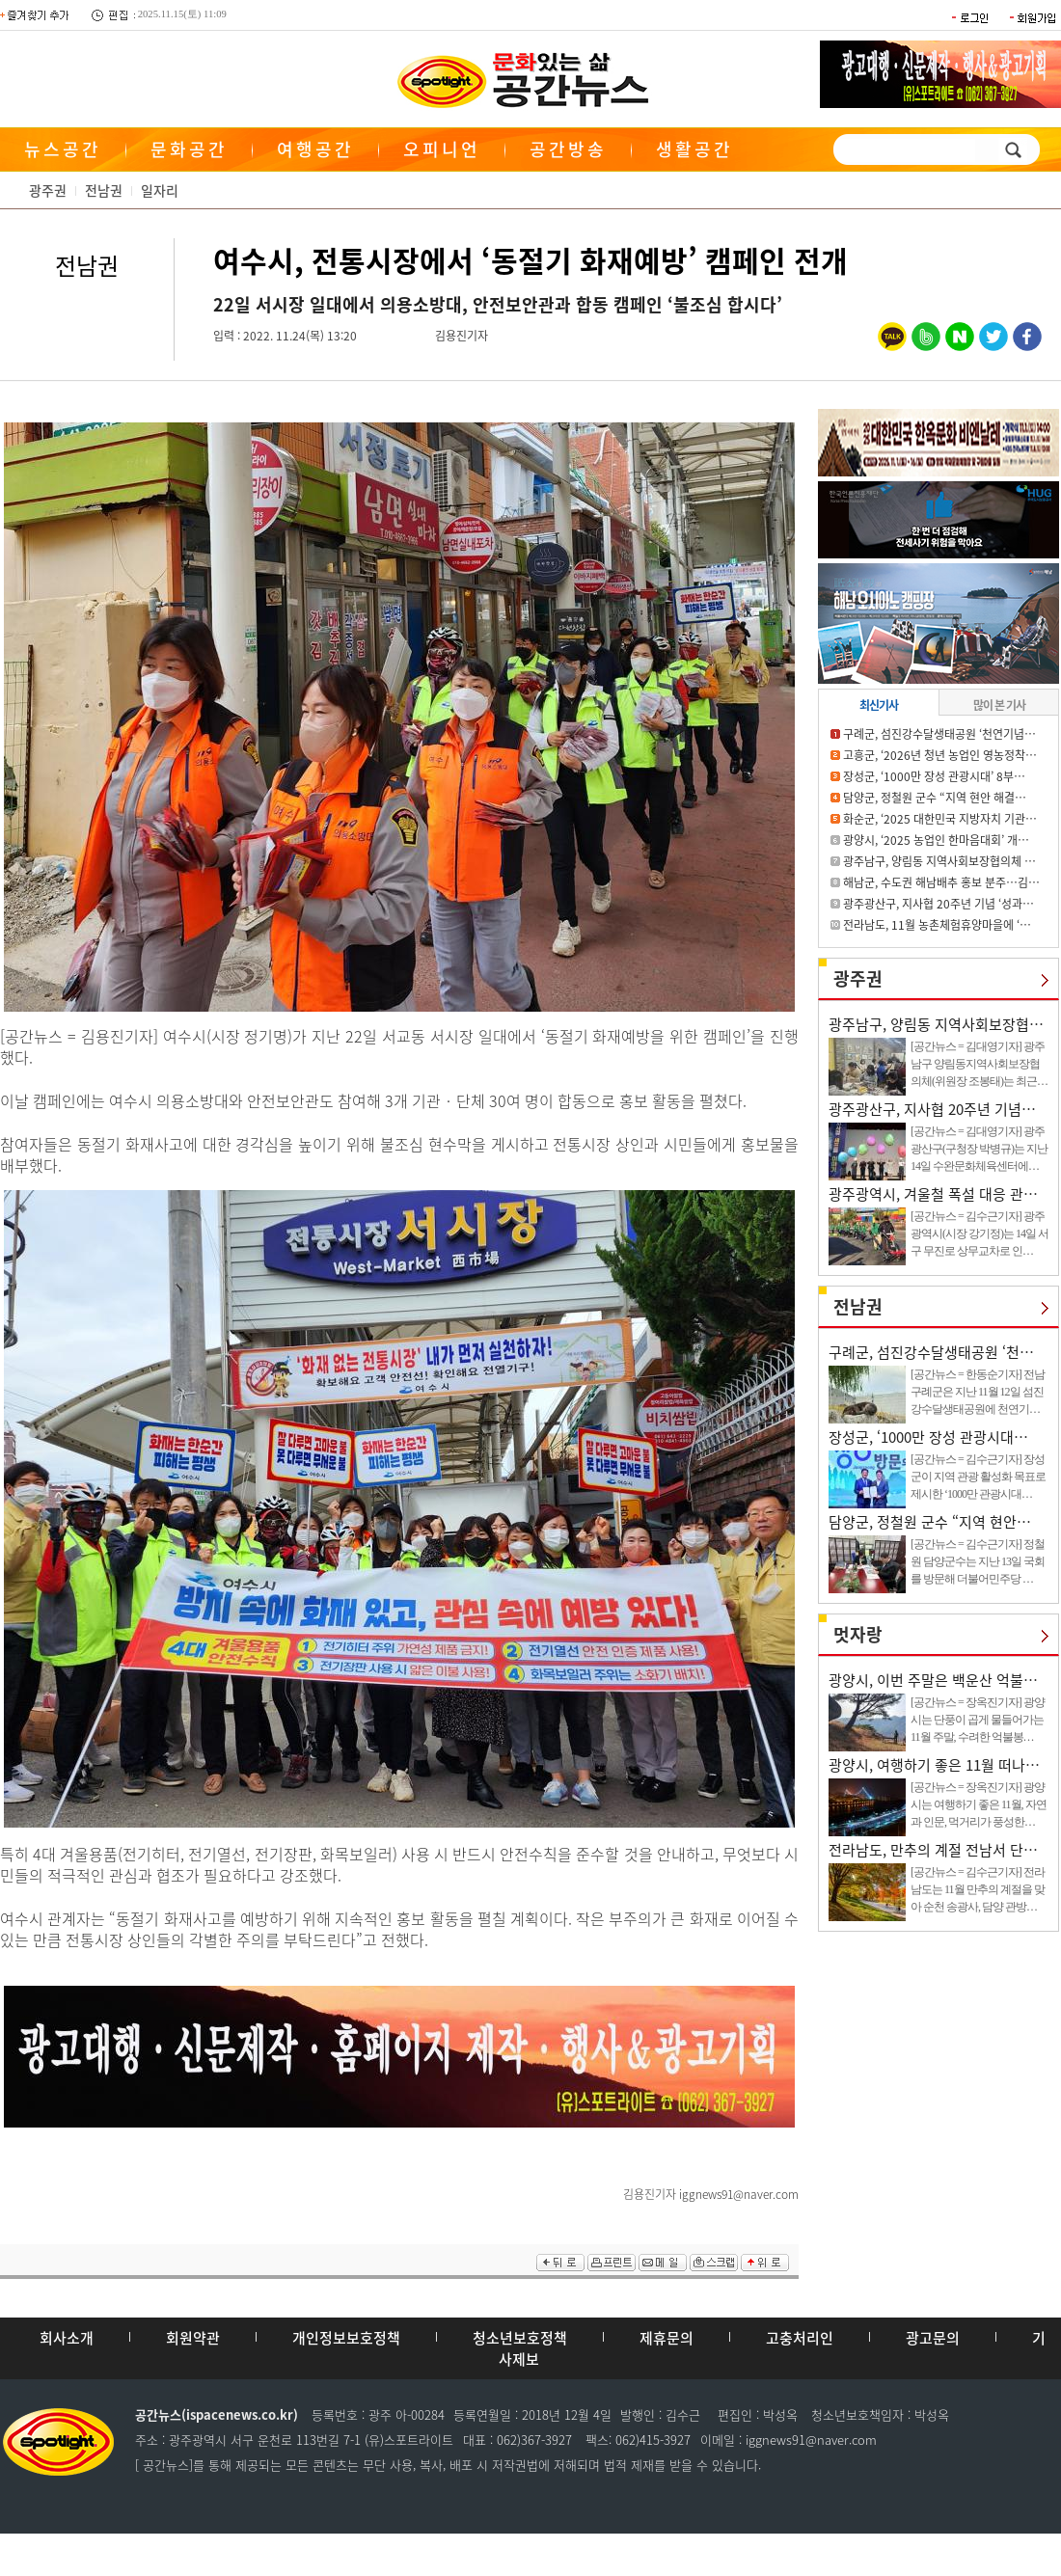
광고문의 (933, 2337)
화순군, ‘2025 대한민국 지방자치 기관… (940, 818)
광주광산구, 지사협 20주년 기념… (932, 1109)
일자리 (159, 190)
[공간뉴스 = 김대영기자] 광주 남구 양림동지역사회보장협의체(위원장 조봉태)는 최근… (979, 1064)
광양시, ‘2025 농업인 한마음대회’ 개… (936, 840)
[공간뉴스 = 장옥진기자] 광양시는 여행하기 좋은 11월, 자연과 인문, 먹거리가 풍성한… (979, 1804)
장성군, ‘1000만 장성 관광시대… (928, 1437)
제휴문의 (666, 2337)
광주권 (48, 190)
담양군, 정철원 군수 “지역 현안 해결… (934, 797)
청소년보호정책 (520, 2337)
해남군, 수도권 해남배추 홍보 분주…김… (941, 882)
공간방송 (568, 149)
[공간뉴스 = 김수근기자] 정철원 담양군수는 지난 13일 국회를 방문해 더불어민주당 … (978, 1561)
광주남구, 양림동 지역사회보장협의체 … (939, 861)
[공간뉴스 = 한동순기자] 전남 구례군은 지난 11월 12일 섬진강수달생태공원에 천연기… (978, 1392)
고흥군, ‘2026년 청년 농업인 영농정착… (940, 755)
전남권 (103, 190)
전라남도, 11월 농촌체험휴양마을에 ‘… (937, 925)
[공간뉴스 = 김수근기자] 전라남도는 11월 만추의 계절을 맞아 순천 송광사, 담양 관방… (978, 1889)
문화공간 (189, 149)
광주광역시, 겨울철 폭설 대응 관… (933, 1194)
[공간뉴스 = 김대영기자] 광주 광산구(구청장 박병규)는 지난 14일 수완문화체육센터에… (979, 1149)
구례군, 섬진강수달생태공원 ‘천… (931, 1352)
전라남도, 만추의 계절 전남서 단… (933, 1849)
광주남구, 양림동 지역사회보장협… (936, 1024)
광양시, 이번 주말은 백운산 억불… (933, 1680)
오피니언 (441, 149)
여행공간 (315, 149)
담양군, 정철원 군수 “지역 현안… (930, 1521)
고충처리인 (799, 2337)
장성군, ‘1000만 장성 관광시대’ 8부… (934, 776)
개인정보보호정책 (346, 2337)
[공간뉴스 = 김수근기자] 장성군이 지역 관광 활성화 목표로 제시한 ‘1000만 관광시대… (978, 1476)
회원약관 (193, 2337)
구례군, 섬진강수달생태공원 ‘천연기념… (939, 734)
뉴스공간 (62, 149)
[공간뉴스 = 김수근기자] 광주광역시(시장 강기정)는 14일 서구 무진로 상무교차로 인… (979, 1233)
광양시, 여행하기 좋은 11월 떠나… (934, 1765)
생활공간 (694, 149)
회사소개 (67, 2337)
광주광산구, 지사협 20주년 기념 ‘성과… (938, 903)
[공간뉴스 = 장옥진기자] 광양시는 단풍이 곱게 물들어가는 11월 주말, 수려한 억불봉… (978, 1719)
